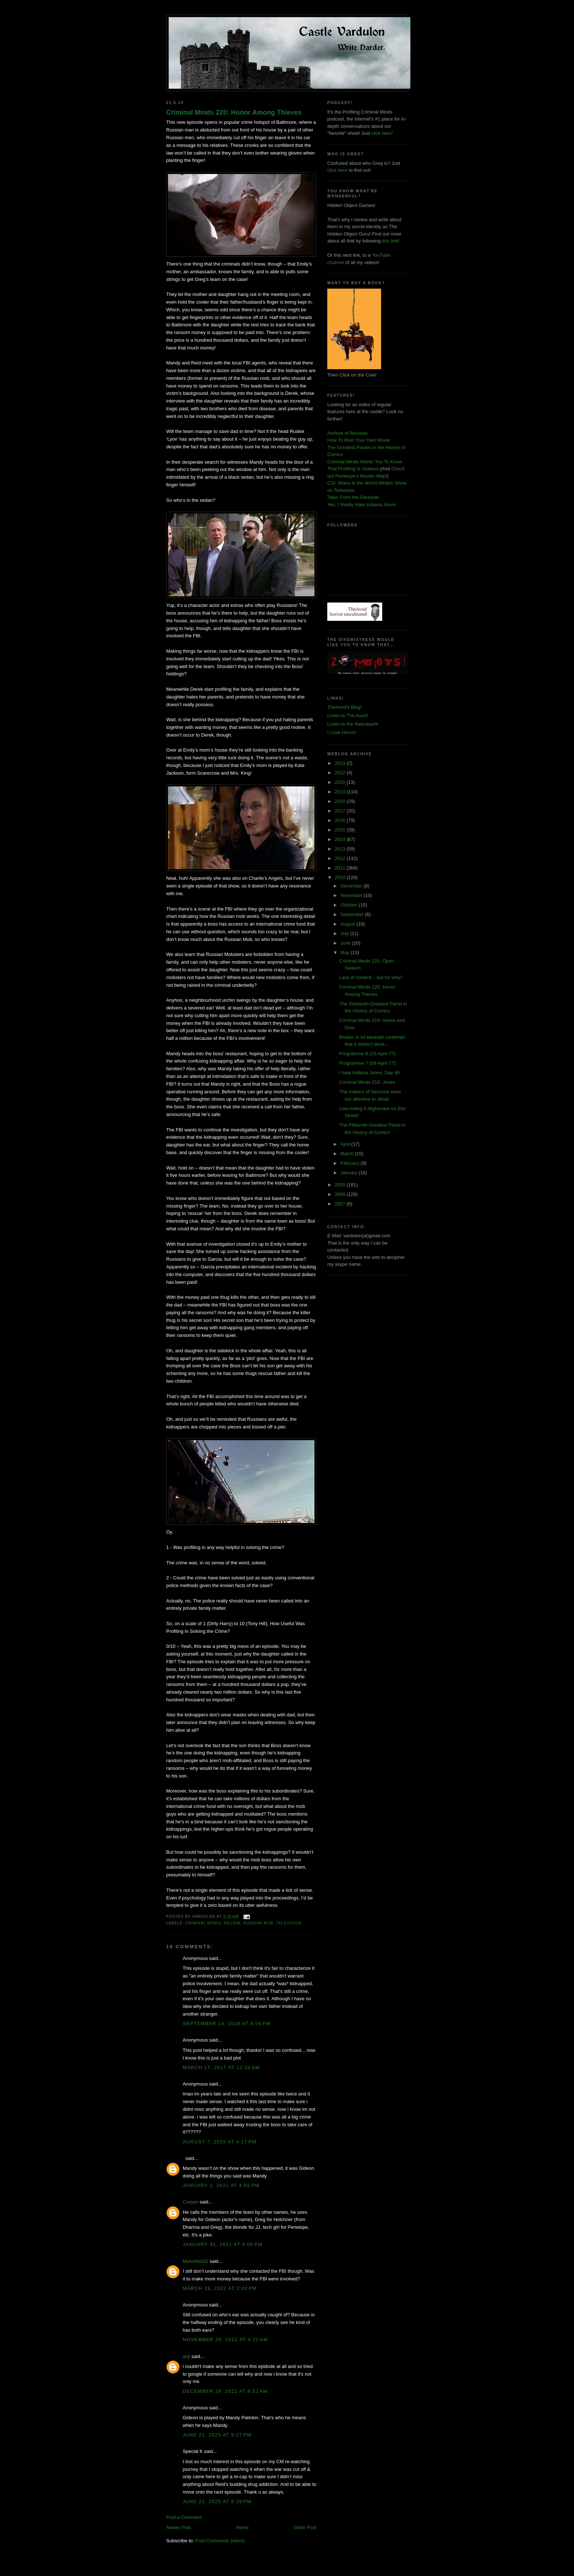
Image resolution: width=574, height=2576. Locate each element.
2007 (341, 1204)
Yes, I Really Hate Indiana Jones (361, 504)
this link (390, 241)
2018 (341, 801)
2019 (341, 791)
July (345, 933)
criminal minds (203, 1923)
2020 (341, 782)
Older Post (305, 2527)
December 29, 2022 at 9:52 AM (225, 2391)
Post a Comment (184, 2517)
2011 (341, 868)
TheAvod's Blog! (344, 707)
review (232, 1923)
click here (337, 170)
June (346, 943)
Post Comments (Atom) (220, 2540)
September (352, 914)
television (289, 1923)
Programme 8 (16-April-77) (367, 1053)
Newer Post (178, 2527)
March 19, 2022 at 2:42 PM (220, 2288)
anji (186, 2356)
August (348, 924)
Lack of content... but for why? (370, 977)
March (347, 1153)
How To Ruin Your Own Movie (358, 440)
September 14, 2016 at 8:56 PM (227, 2023)
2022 (341, 772)
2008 (341, 1194)
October (349, 905)
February (350, 1163)
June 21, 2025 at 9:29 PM (217, 2501)
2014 (341, 839)
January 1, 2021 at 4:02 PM (221, 2185)
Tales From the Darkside (353, 497)
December (352, 886)
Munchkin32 (195, 2261)
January (349, 1172)
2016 (341, 820)
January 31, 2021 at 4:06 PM (222, 2244)
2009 (341, 1184)
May (345, 952)
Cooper (190, 2202)
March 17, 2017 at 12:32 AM (221, 2067)
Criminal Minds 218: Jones (367, 1082)
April (345, 1144)
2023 (341, 763)
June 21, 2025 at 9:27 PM (217, 2435)
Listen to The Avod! (347, 715)
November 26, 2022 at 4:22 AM (225, 2339)
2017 (341, 810)
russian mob (258, 1923)
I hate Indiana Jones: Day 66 (369, 1072)
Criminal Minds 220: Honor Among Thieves (234, 112)
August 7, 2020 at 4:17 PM (220, 2142)
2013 (341, 849)
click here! (382, 133)
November (352, 895)
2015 (341, 830)
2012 (341, 858)
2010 (341, 877)
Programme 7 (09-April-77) (367, 1063)
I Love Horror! (341, 732)
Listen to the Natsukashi (352, 724)
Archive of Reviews (347, 433)
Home (242, 2527)
